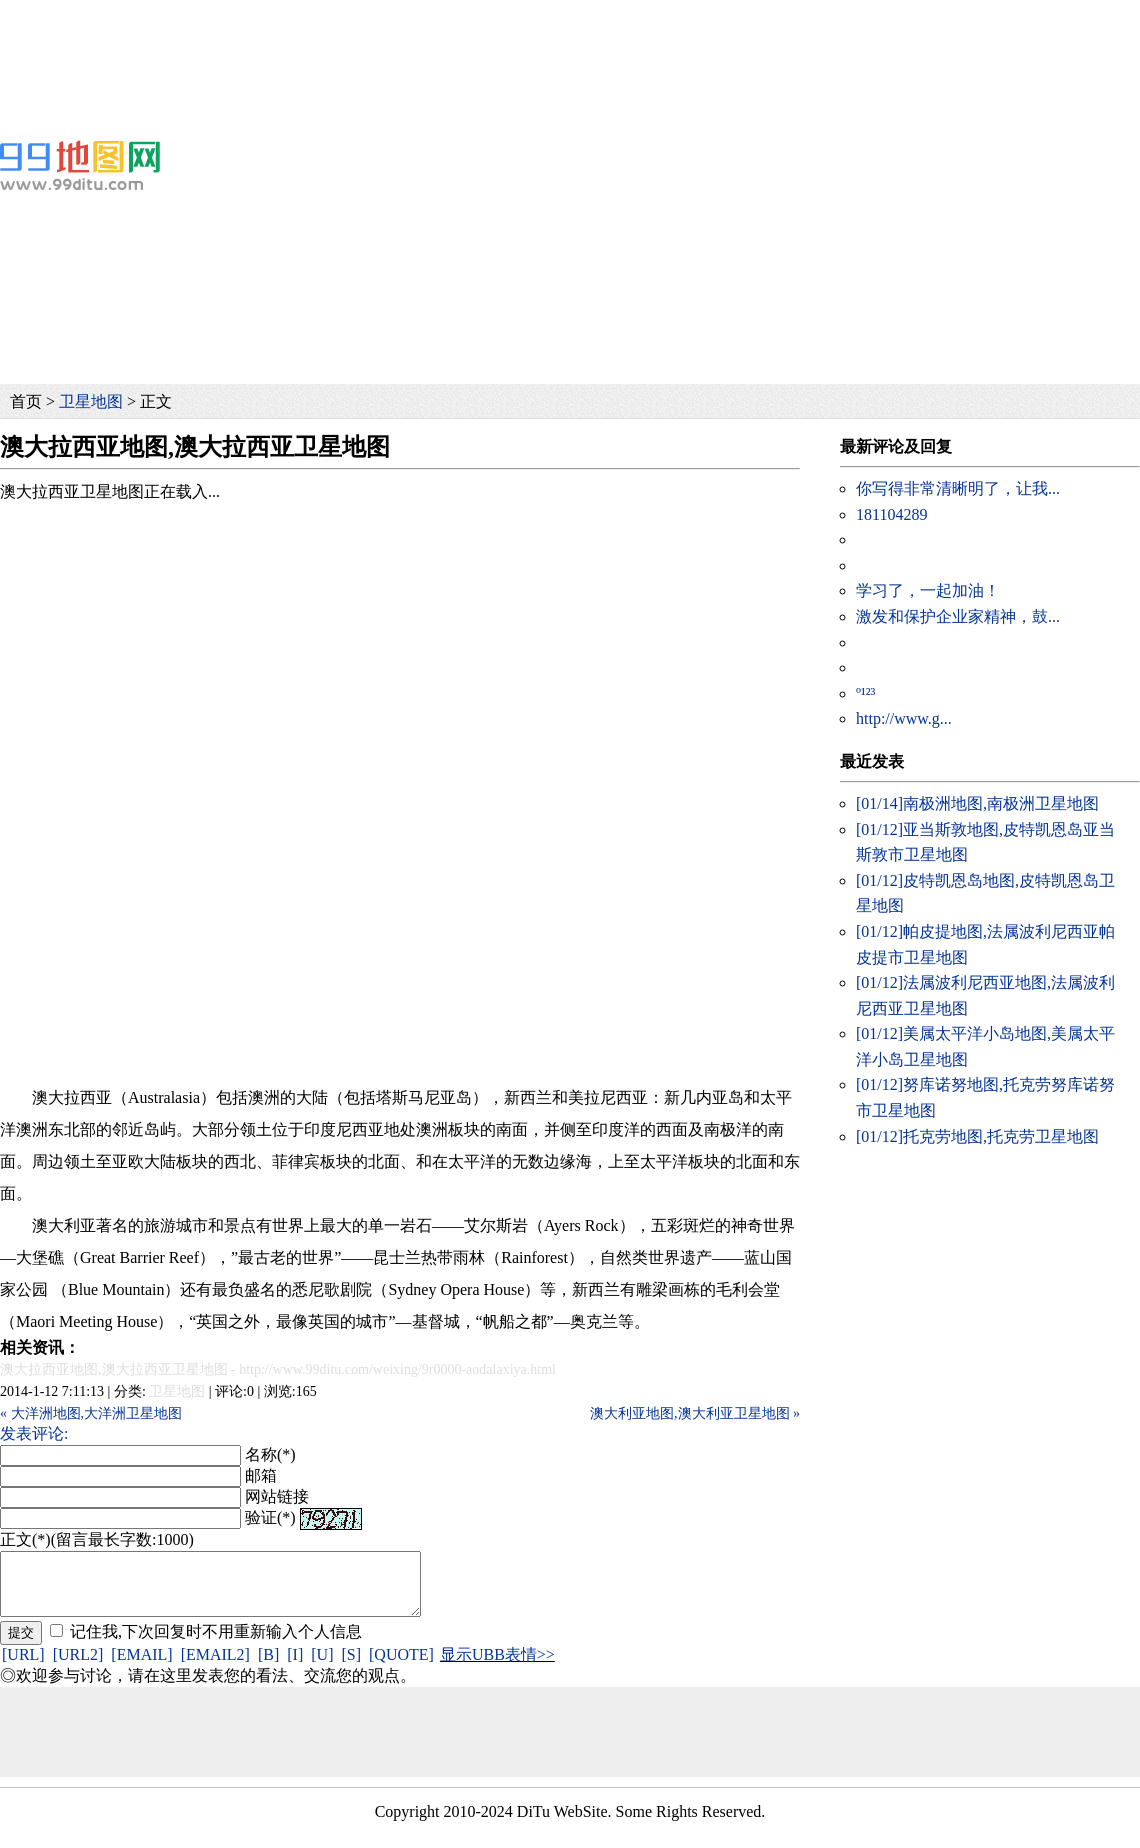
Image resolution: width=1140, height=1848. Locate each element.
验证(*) (270, 1517)
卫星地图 (91, 401)
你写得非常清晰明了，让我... (958, 488)
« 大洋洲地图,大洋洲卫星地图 (91, 1413)
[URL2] (78, 1666)
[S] (351, 1666)
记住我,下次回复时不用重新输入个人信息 (216, 1643)
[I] (295, 1666)
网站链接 (277, 1496)
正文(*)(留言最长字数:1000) (97, 1539)
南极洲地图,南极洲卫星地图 (977, 803)
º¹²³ (865, 693)
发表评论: (34, 1433)
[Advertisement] (452, 45)
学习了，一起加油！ (928, 590)
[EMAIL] (141, 1666)
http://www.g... (904, 718)
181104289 (891, 514)
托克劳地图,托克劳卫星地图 (977, 1136)
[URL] (23, 1666)
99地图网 (80, 165)
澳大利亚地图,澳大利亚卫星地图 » (695, 1413)
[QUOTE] (401, 1666)
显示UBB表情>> (497, 1666)
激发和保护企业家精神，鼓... (958, 616)
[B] (268, 1666)
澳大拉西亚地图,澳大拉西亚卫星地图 (114, 1369)
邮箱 (261, 1475)
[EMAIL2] (215, 1666)
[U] (322, 1666)
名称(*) (270, 1454)
